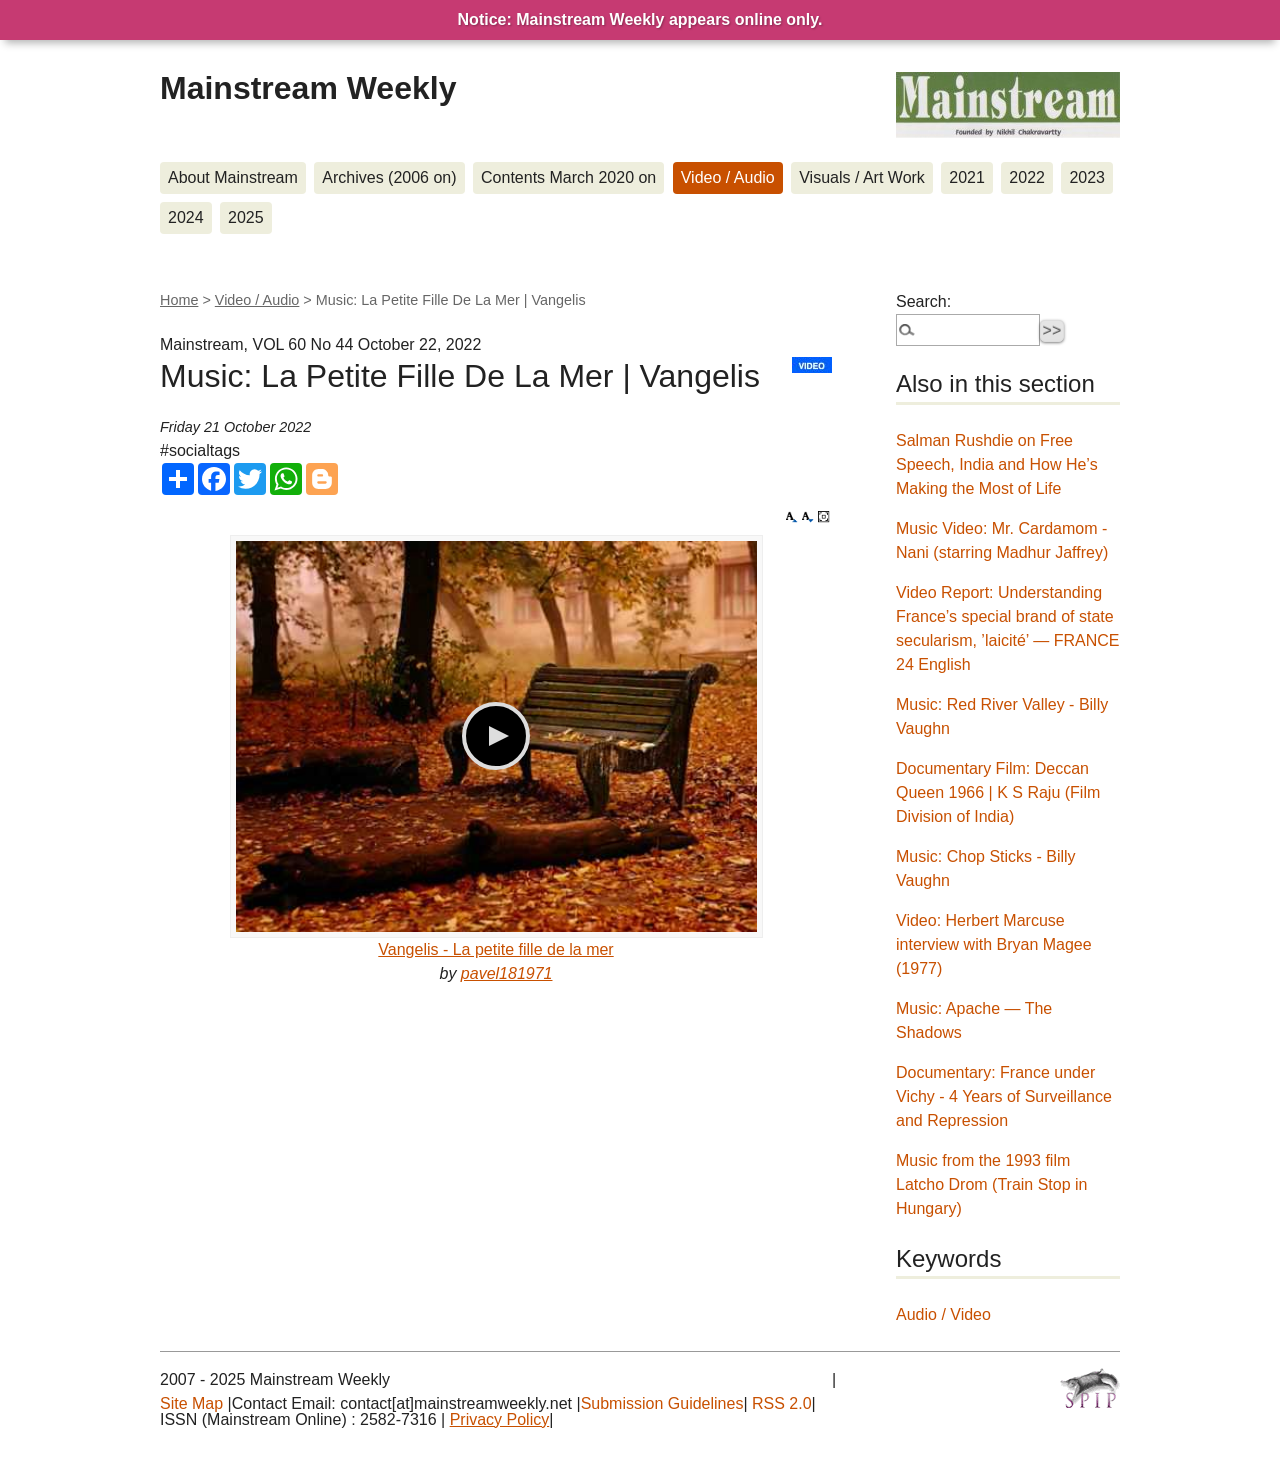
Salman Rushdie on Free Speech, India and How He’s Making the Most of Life (997, 464)
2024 (186, 217)
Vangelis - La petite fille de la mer (495, 949)
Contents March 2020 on (568, 177)
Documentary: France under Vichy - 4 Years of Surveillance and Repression (1004, 1096)
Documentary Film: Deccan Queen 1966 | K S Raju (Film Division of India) (998, 792)
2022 (1027, 177)
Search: (923, 301)
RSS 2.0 (782, 1403)
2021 (967, 177)
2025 (246, 217)
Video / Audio (728, 177)
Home (179, 300)
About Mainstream (233, 177)
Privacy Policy (500, 1419)
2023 (1087, 177)
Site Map (191, 1403)
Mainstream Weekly (308, 88)
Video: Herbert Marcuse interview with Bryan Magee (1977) (994, 944)
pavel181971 (507, 973)
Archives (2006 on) (389, 177)
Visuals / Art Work (862, 177)
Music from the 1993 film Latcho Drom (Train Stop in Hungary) (991, 1184)
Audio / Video (943, 1314)
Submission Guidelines (662, 1403)
